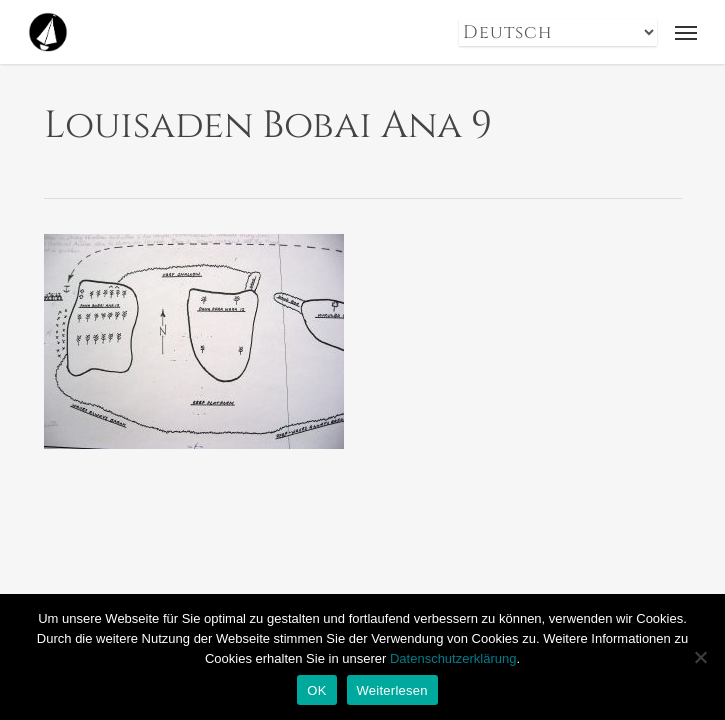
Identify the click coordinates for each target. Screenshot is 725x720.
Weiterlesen (392, 690)
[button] (686, 32)
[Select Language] (558, 32)
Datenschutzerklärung (453, 658)
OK (316, 690)
